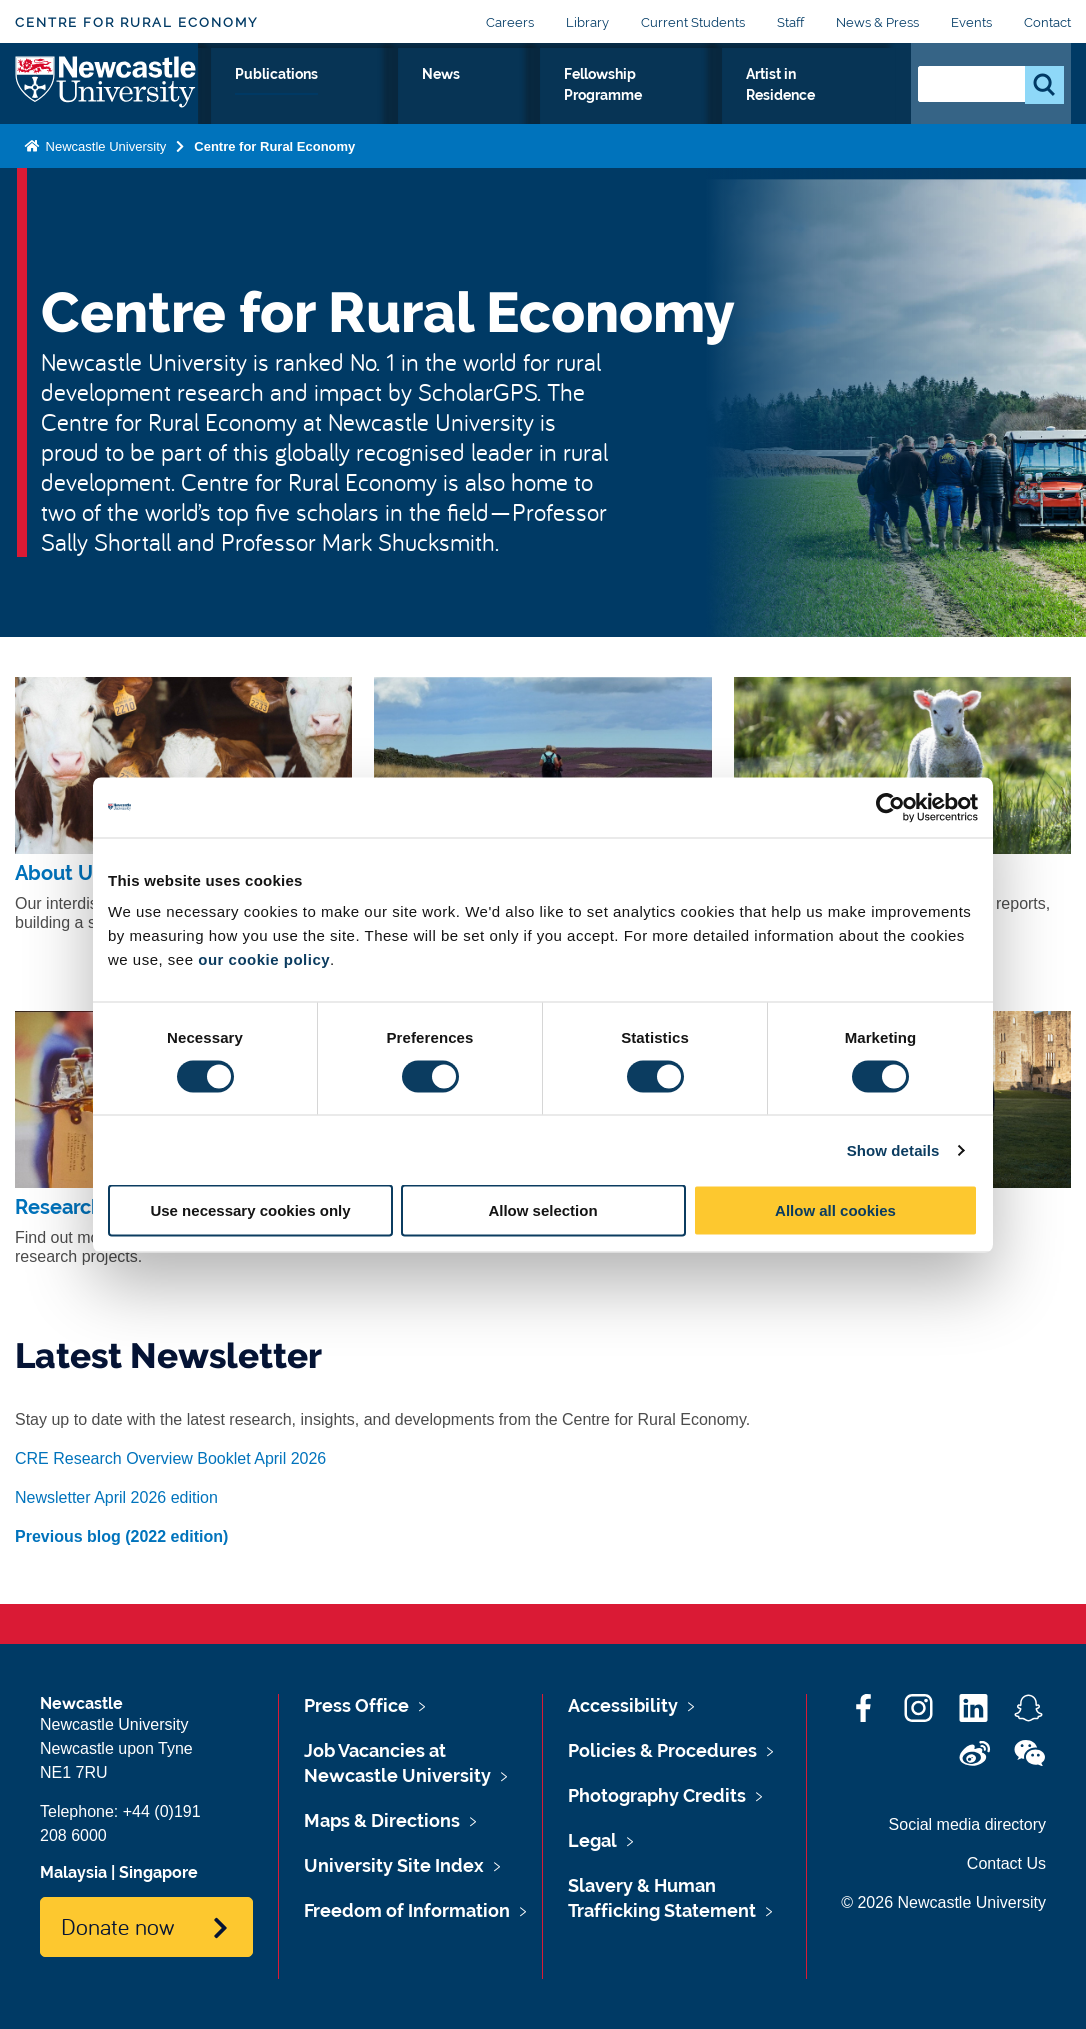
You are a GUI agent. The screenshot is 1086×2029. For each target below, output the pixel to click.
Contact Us (1006, 1863)
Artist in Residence (825, 109)
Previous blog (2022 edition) (121, 1536)
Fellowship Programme (673, 109)
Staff (790, 22)
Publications (450, 97)
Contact (1047, 22)
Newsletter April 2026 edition (116, 1497)
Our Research (333, 109)
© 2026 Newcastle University (943, 1902)
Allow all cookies (835, 1210)
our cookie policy (264, 959)
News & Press (877, 22)
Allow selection (542, 1210)
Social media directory (967, 1824)
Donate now (117, 1926)
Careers (510, 22)
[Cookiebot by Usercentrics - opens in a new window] (890, 807)
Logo (106, 104)
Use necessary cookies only (250, 1210)
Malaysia (73, 1872)
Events (971, 22)
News (552, 97)
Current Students (693, 22)
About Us (238, 109)
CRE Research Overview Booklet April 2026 (170, 1458)
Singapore (158, 1872)
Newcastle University (104, 187)
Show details (893, 1149)
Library (587, 22)
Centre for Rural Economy (136, 22)
